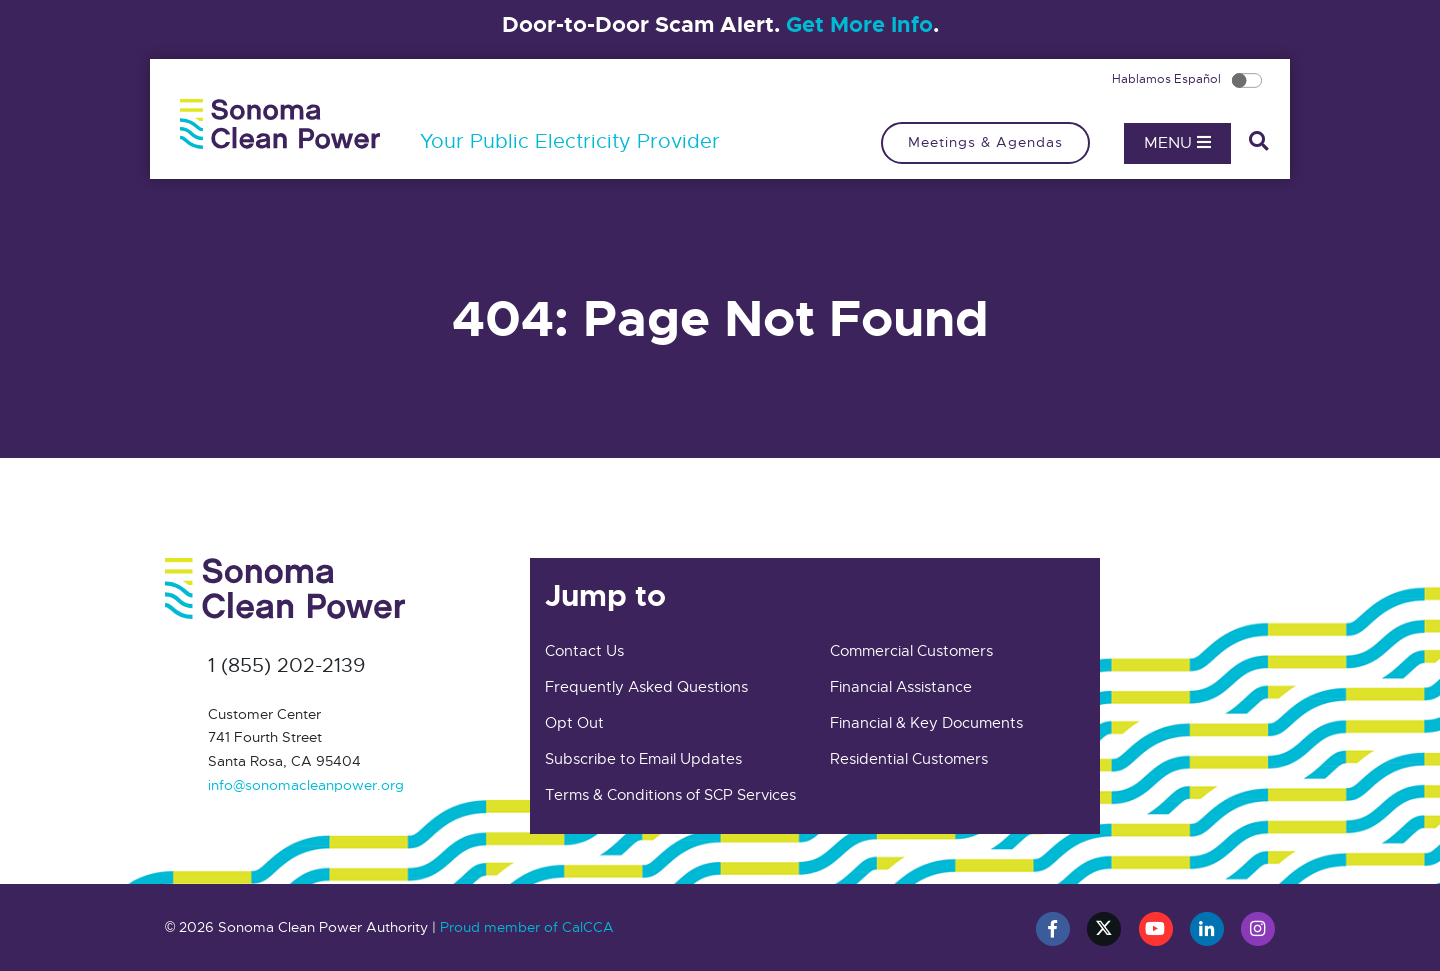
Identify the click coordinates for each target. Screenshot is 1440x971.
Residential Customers (909, 759)
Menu (1177, 143)
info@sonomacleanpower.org (306, 785)
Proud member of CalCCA (527, 927)
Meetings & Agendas (985, 142)
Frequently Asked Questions (646, 687)
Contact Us (584, 651)
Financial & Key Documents (926, 723)
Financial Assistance (901, 687)
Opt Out (574, 723)
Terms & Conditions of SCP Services (670, 795)
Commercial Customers (911, 651)
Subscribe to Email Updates (643, 759)
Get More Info (859, 24)
